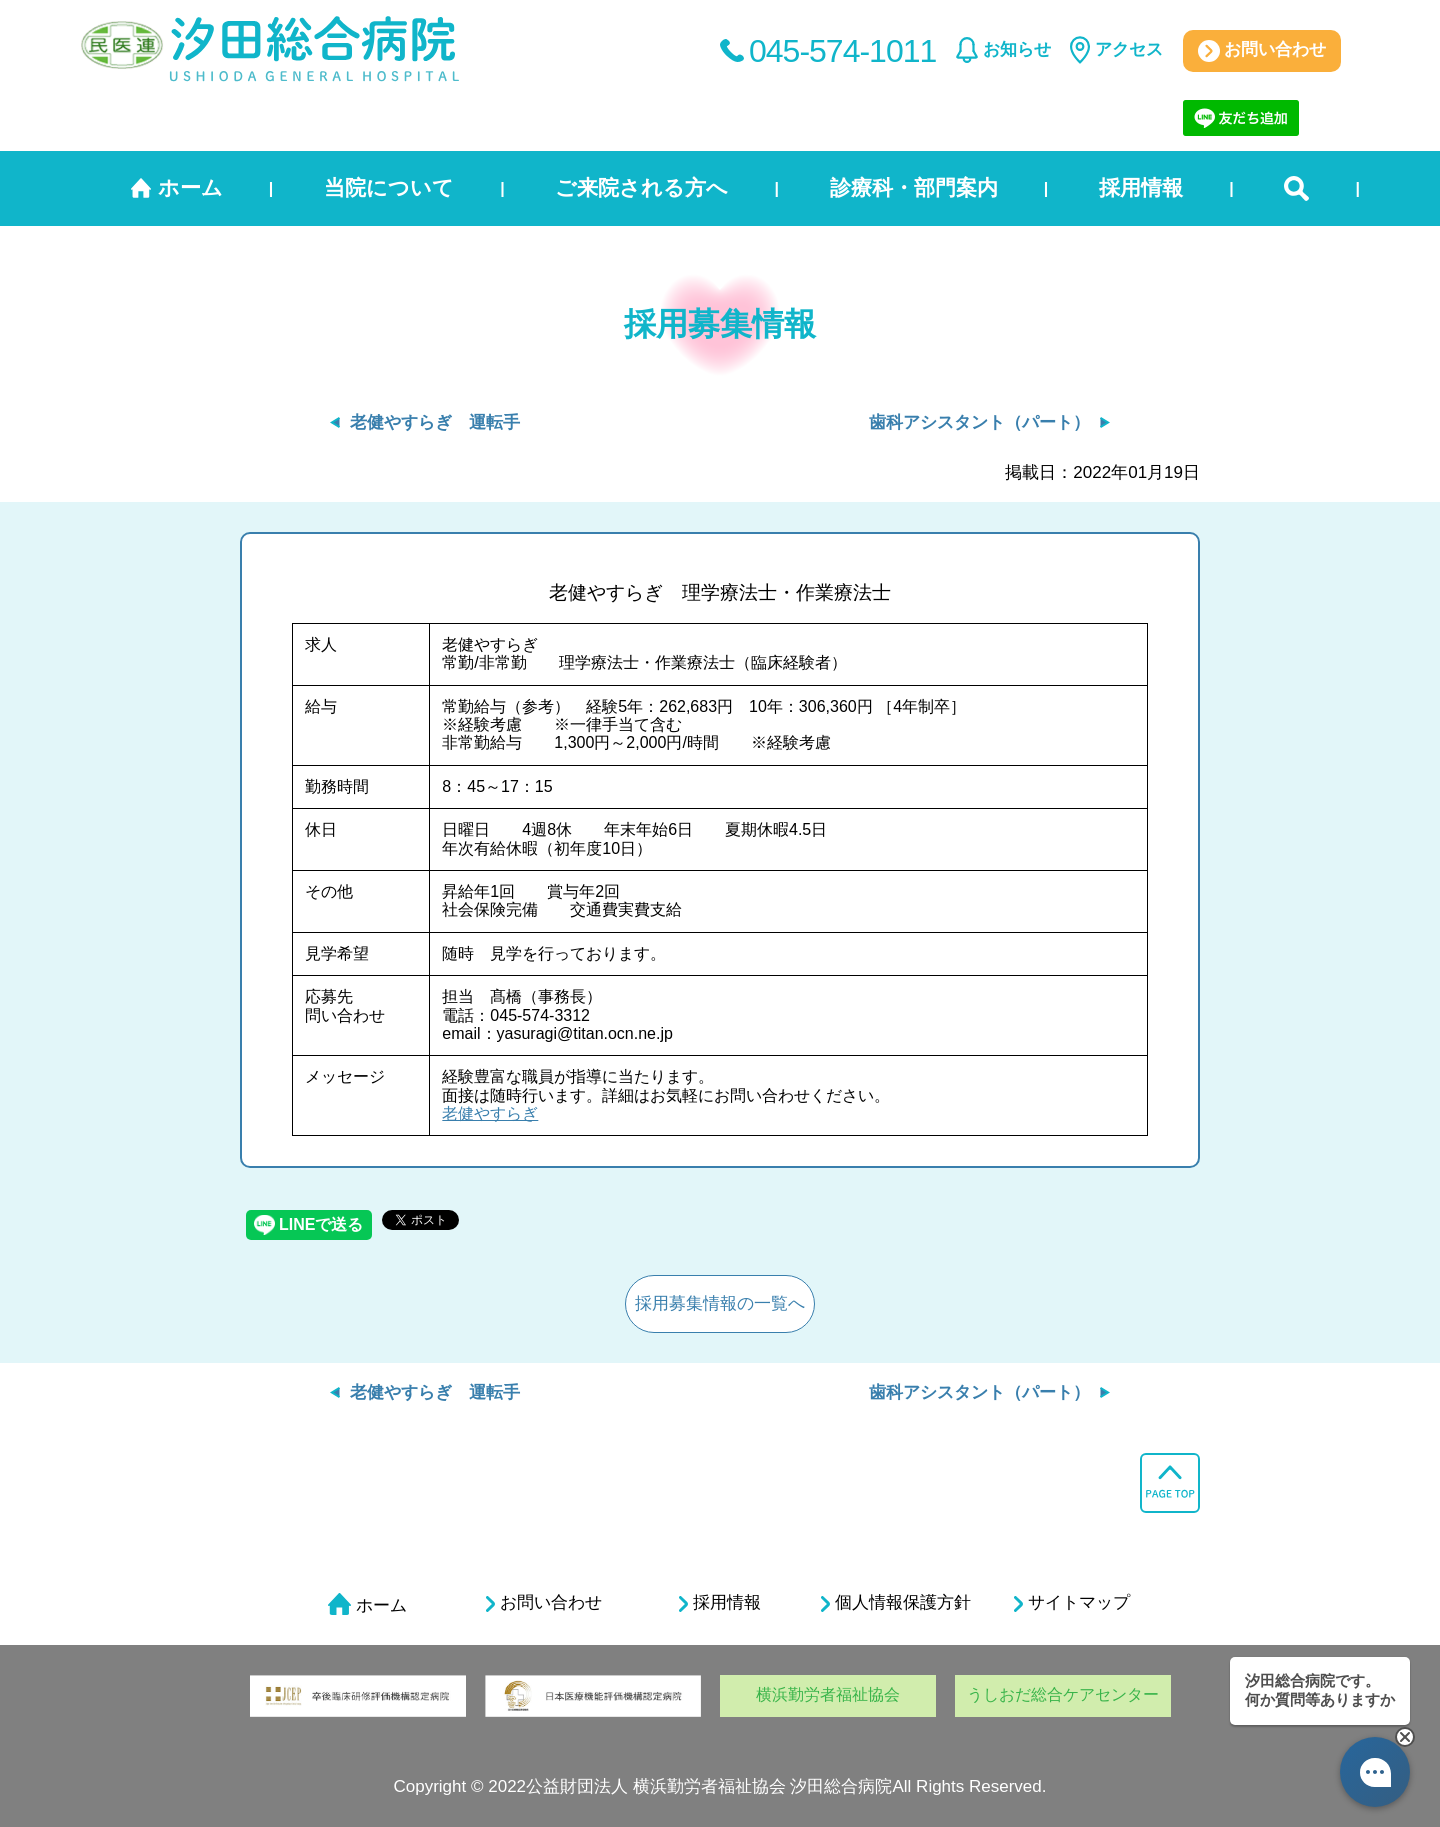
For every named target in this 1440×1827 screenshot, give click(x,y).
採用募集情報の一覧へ (720, 1303)
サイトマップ (1072, 1603)
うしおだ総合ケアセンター (1063, 1694)
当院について (389, 187)
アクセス (1129, 49)
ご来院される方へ (641, 187)
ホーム (190, 187)
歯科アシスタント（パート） (979, 422)
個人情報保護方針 (896, 1603)
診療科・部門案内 (914, 187)
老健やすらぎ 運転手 (435, 422)
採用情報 (1141, 187)
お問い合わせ (1262, 51)
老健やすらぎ (490, 1113)
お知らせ (1017, 49)
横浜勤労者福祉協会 (828, 1694)
